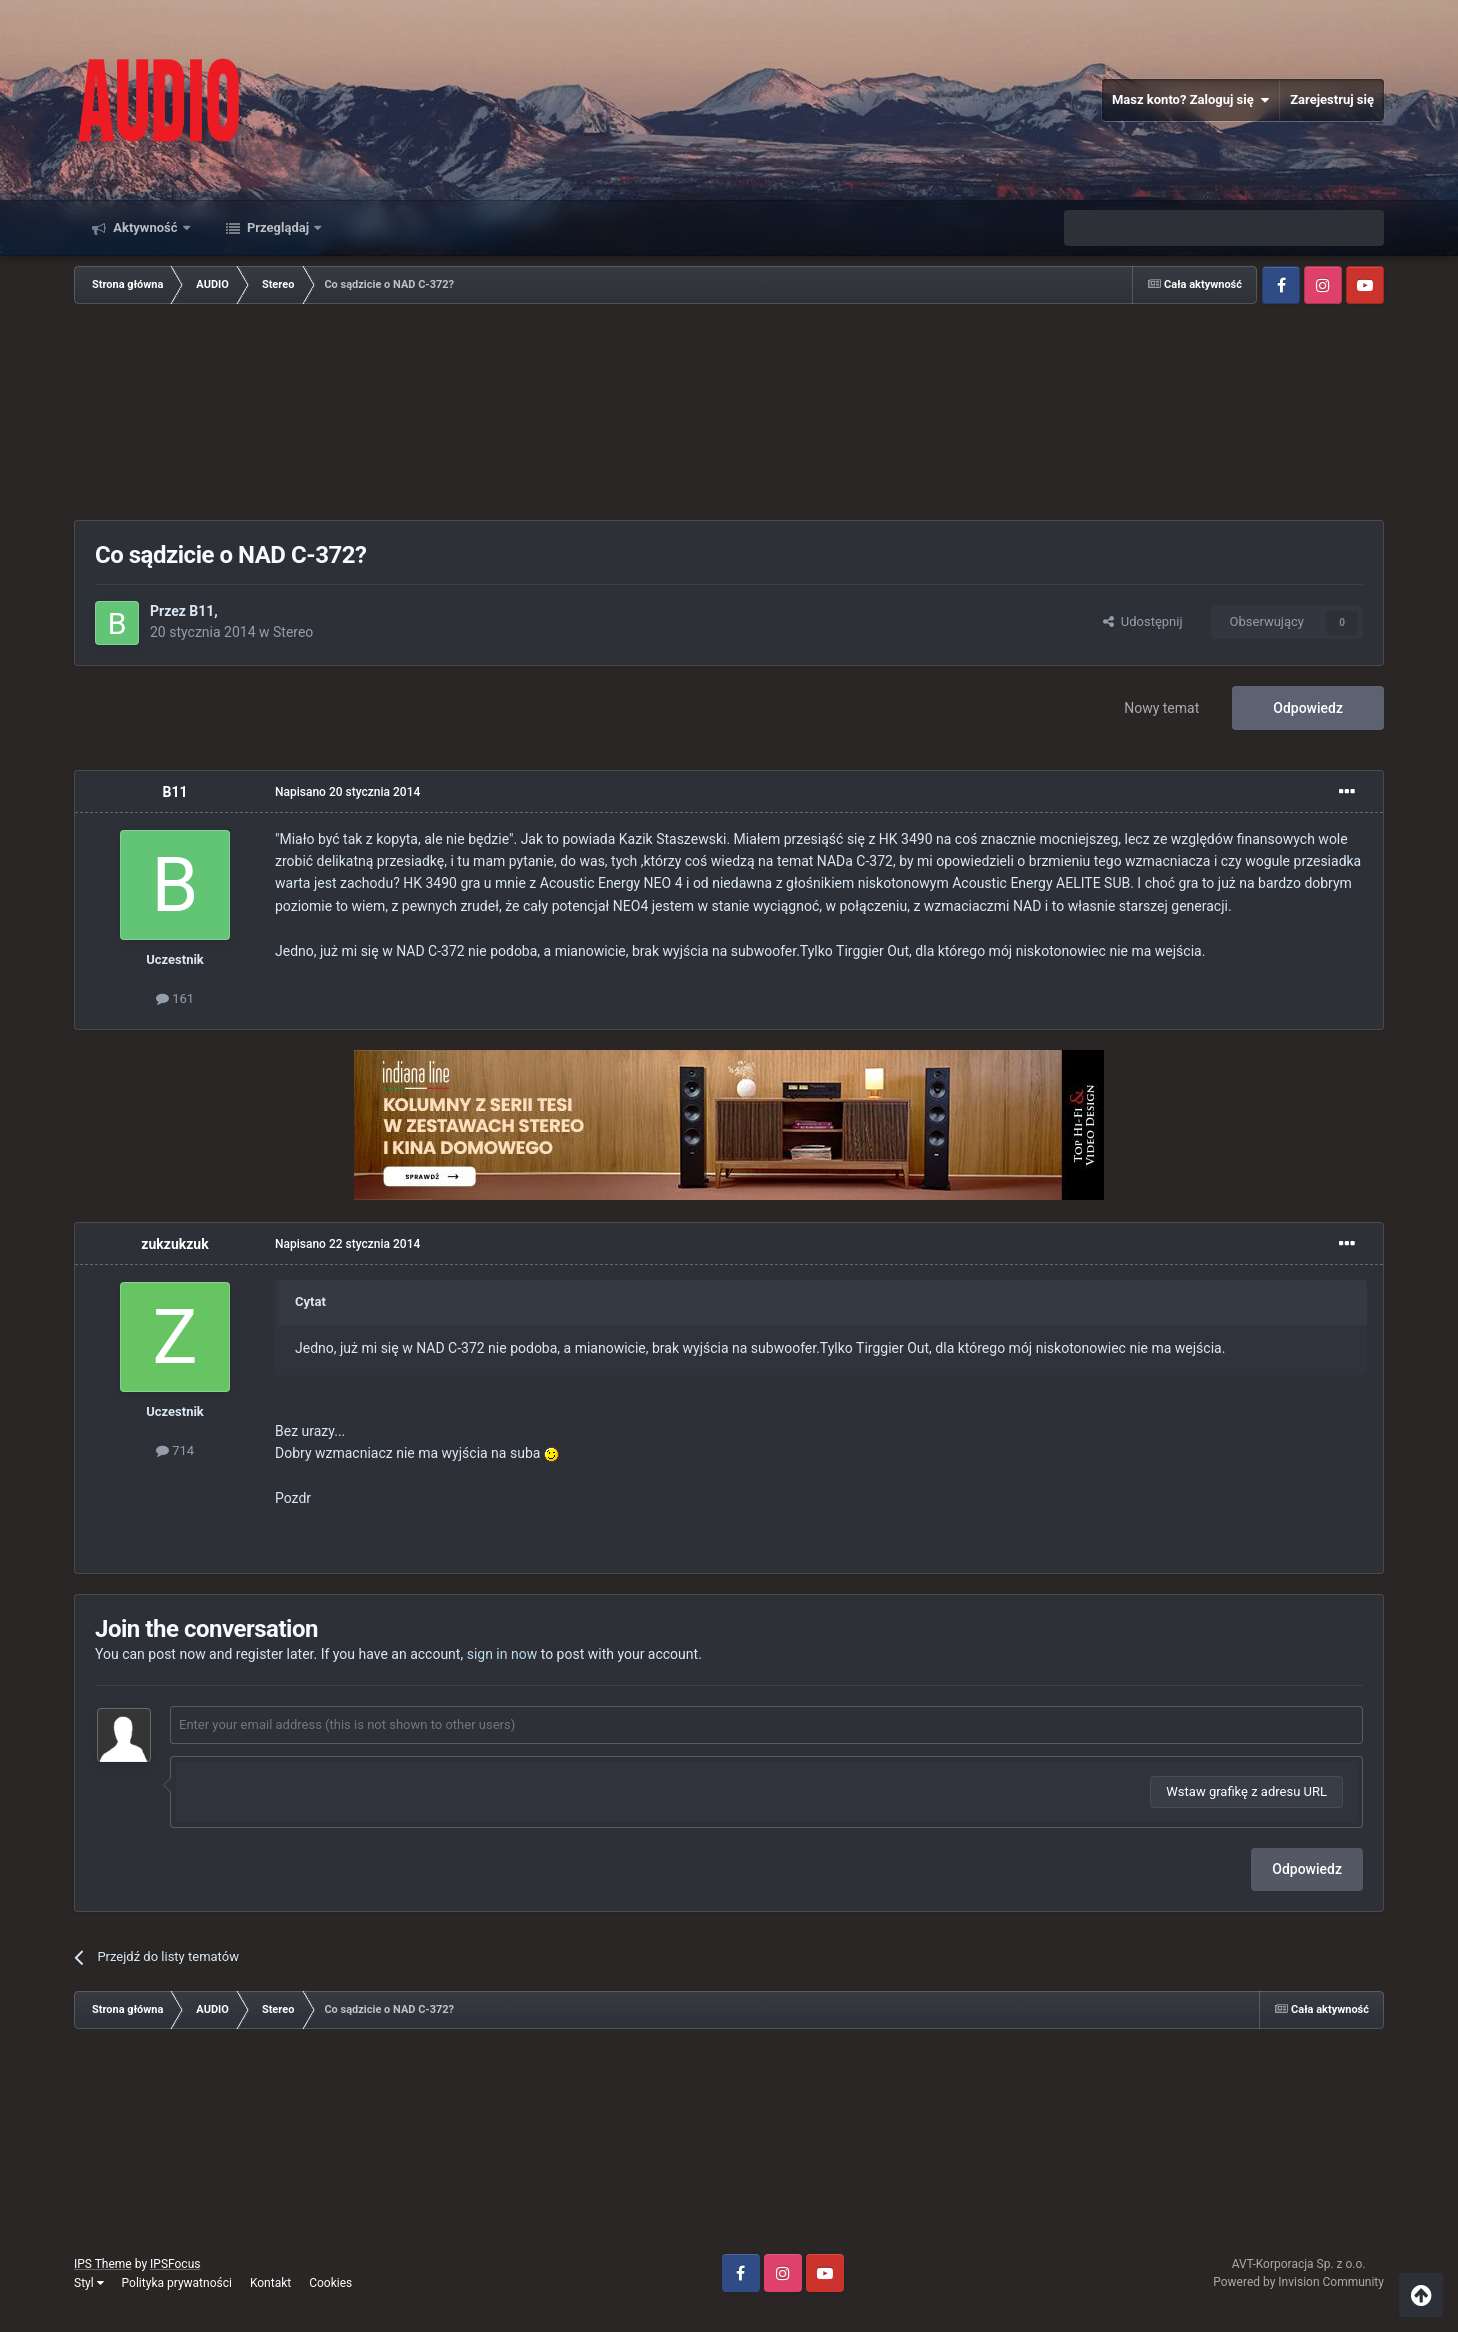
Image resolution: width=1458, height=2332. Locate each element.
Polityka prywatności (177, 2283)
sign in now (502, 1654)
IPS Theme (103, 2264)
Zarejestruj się (1332, 99)
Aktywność (145, 227)
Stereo (293, 632)
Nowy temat (1161, 708)
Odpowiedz (1308, 708)
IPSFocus (175, 2264)
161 (175, 998)
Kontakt (270, 2283)
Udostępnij (1142, 621)
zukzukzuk (174, 1244)
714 (175, 1450)
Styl (89, 2283)
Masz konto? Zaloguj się (1190, 100)
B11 (201, 611)
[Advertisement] (729, 414)
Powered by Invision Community (1298, 2282)
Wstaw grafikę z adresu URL (1246, 1791)
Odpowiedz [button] (1307, 1869)
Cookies (330, 2283)
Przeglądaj (278, 227)
